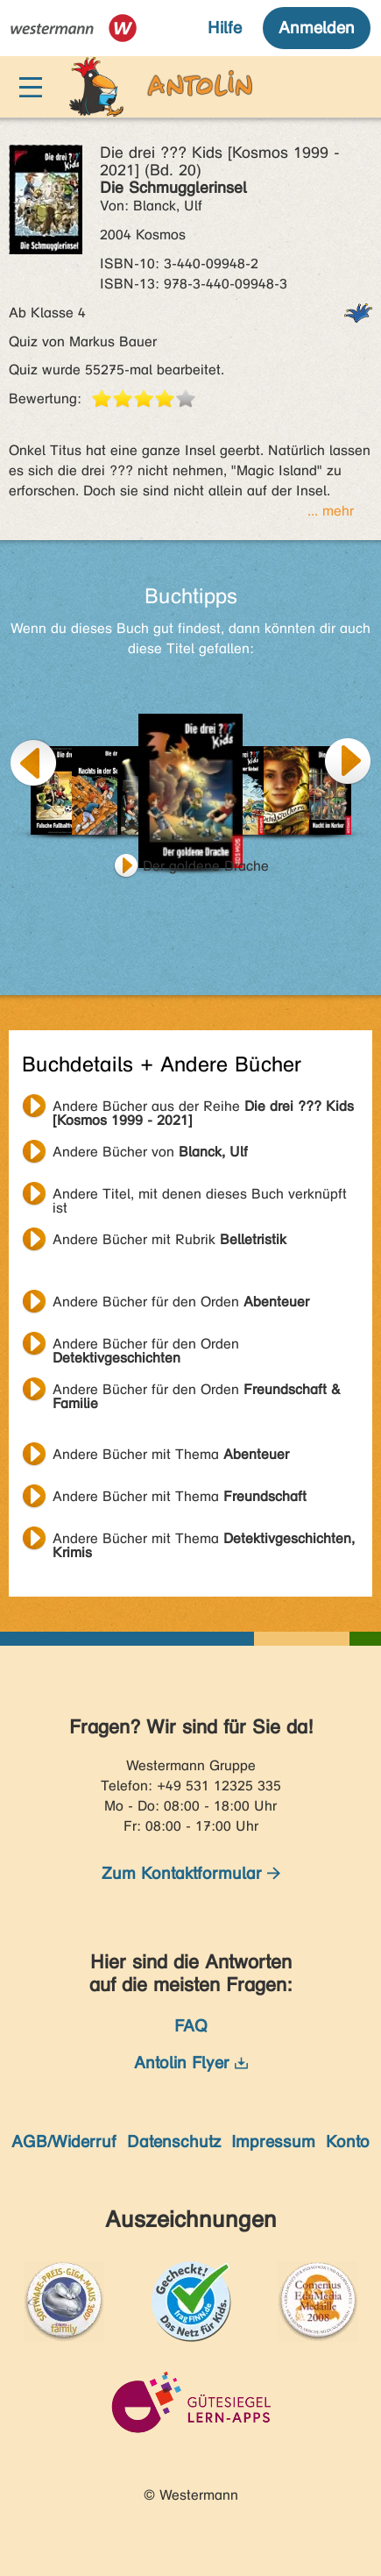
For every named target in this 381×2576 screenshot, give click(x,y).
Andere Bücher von (150, 1151)
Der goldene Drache (206, 865)
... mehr (330, 510)
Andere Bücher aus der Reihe (203, 1108)
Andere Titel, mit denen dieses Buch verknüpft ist (200, 1195)
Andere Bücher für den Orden (181, 1301)
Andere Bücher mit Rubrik (169, 1239)
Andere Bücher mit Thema (171, 1454)
